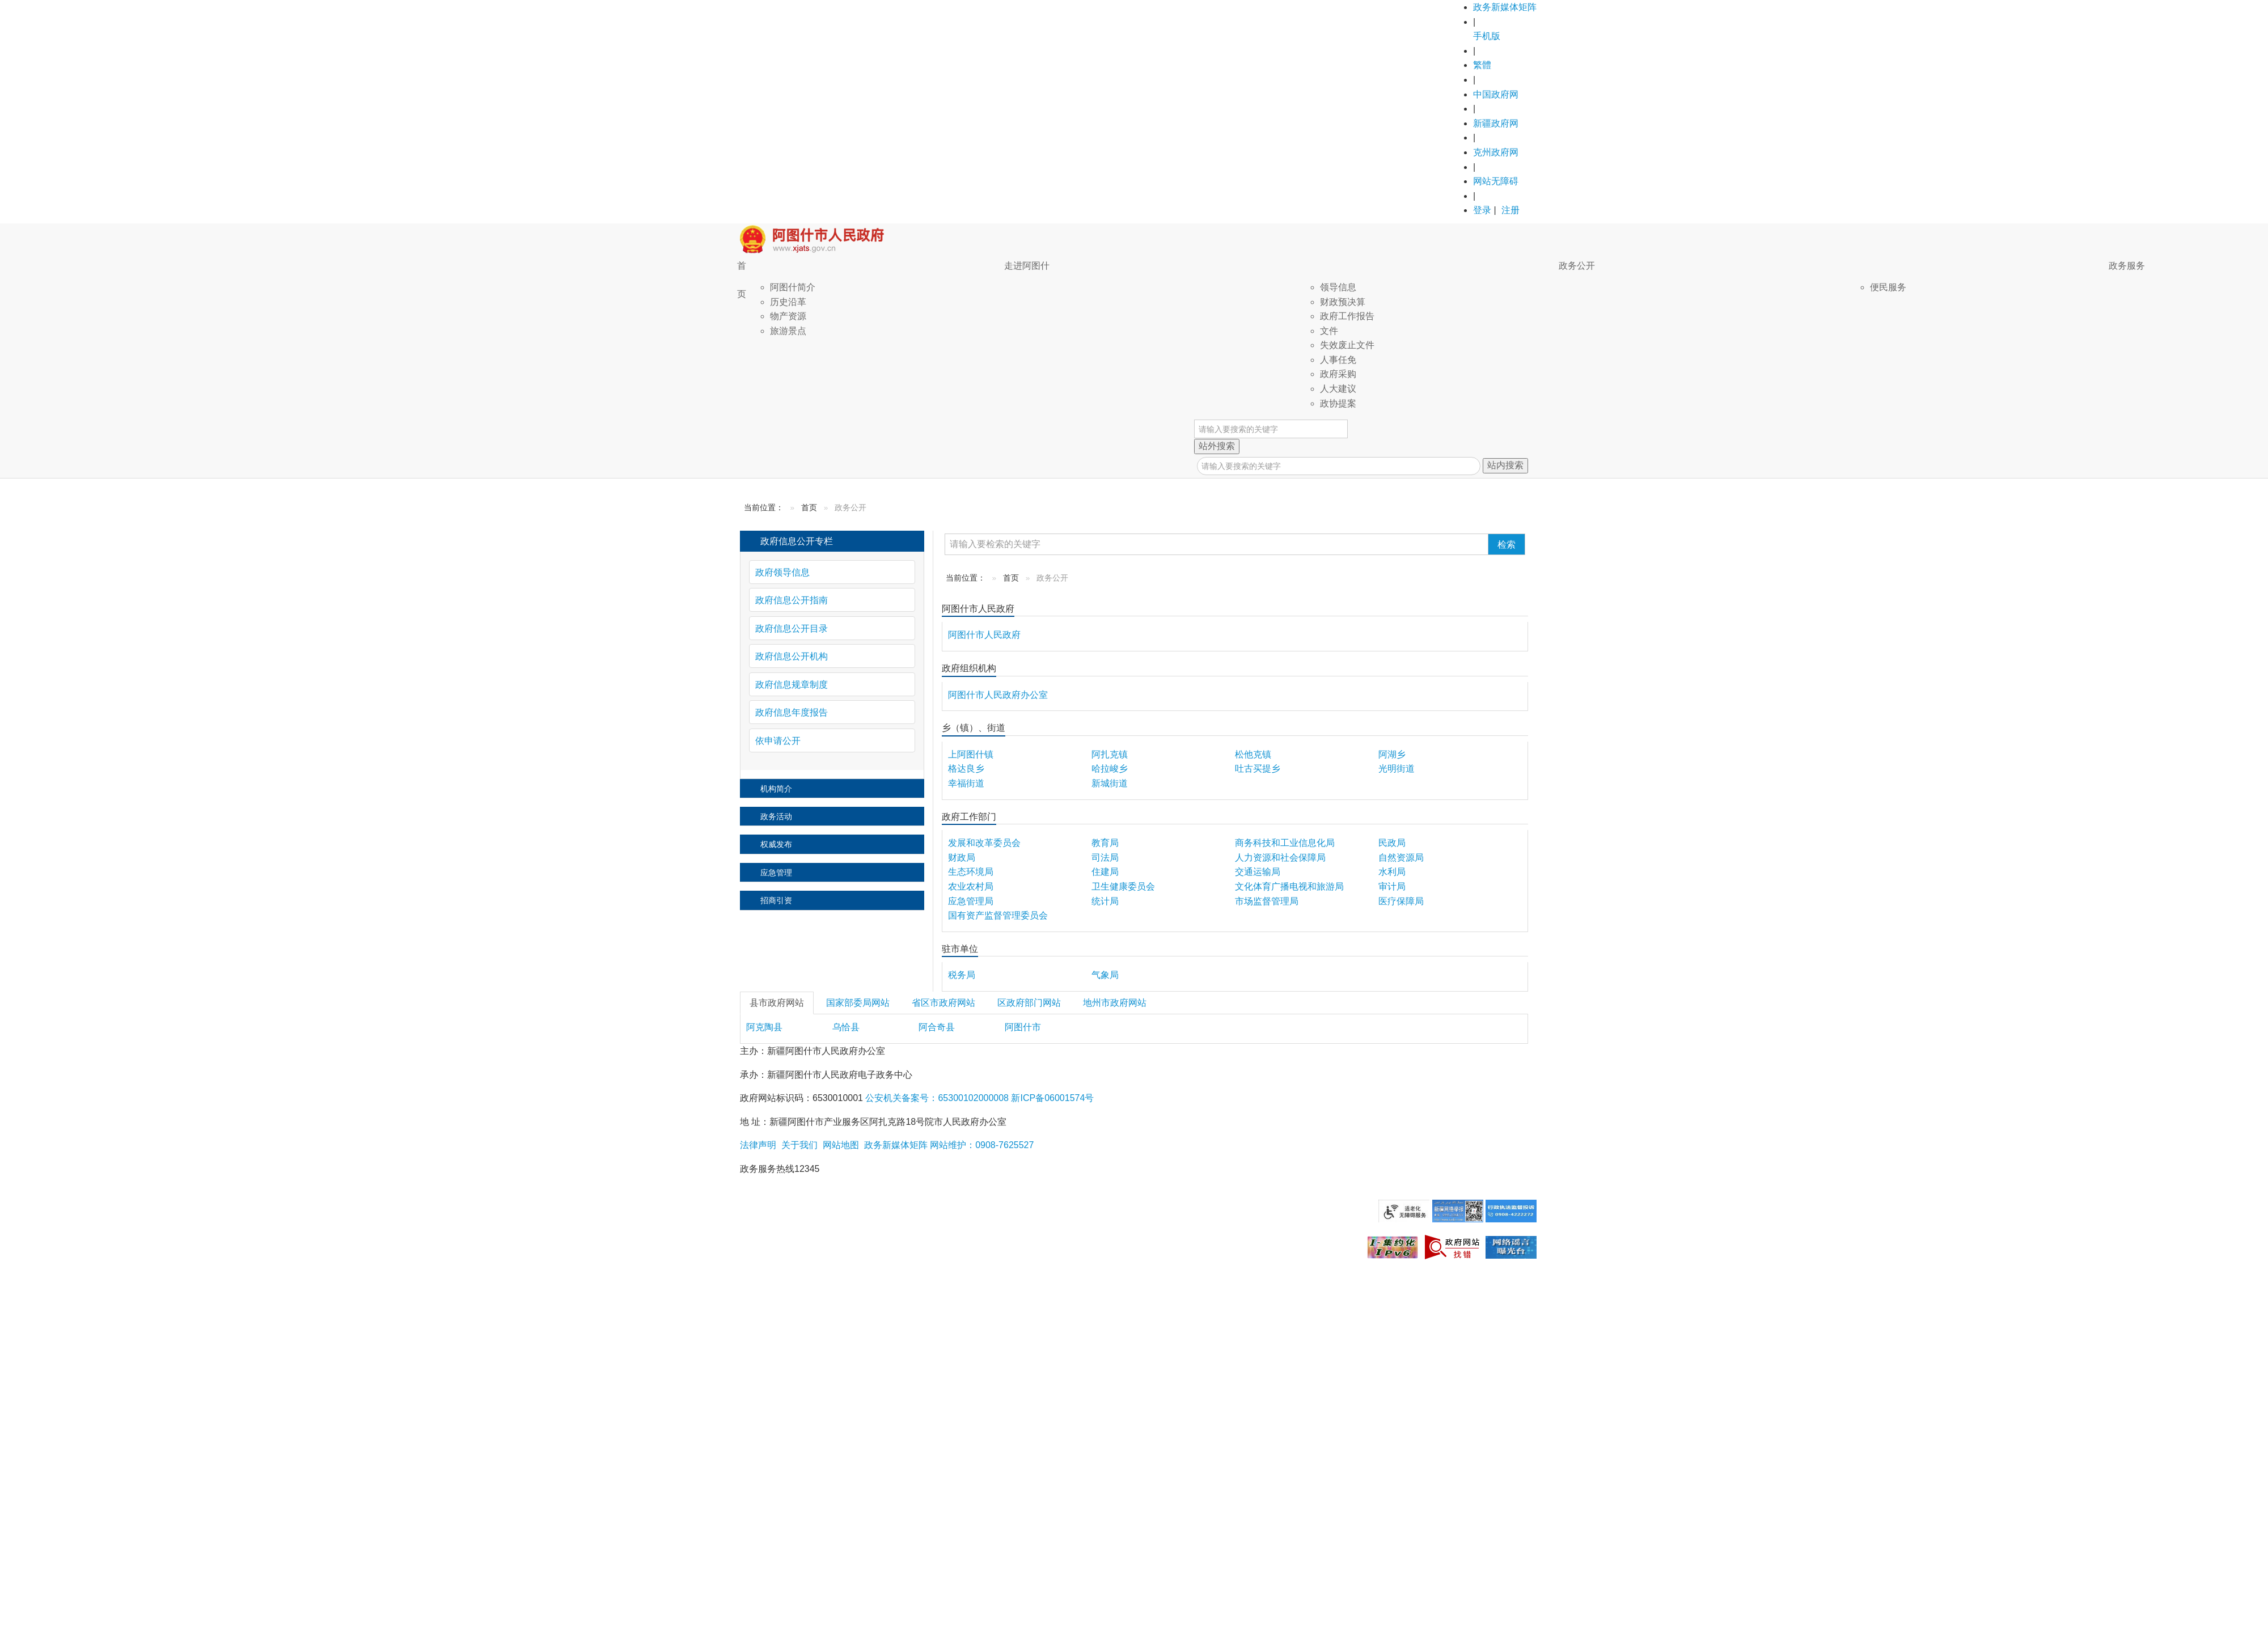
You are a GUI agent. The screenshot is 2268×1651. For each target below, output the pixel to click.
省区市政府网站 (943, 1002)
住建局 (1105, 872)
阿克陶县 (764, 1027)
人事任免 (1338, 360)
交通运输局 (1257, 872)
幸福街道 (966, 783)
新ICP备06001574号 (1051, 1098)
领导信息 (1338, 287)
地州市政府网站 (1114, 1002)
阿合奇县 (937, 1027)
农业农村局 (970, 886)
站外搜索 (1217, 446)
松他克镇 (1253, 754)
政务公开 (1577, 265)
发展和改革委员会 (984, 843)
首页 (741, 280)
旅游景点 (788, 331)
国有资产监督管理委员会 (998, 915)
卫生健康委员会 (1123, 886)
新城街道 (1109, 783)
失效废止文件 (1347, 345)
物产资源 (788, 316)
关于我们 (797, 1145)
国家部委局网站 (858, 1002)
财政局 (961, 857)
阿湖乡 (1392, 754)
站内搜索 (1505, 465)
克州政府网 (1495, 152)
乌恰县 (846, 1027)
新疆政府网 (1495, 123)
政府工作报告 (1347, 316)
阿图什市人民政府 (984, 635)
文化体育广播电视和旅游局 (1289, 886)
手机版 (1486, 36)
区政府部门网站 (1029, 1002)
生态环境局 (970, 872)
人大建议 (1338, 388)
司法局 (1105, 857)
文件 (1329, 331)
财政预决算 (1342, 302)
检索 (1506, 544)
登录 (1482, 210)
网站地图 (839, 1145)
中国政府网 (1495, 94)
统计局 (1105, 901)
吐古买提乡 (1257, 768)
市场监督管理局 (1266, 901)
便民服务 (1888, 287)
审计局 (1392, 886)
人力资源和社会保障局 (1280, 857)
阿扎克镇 (1109, 754)
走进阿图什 (1027, 265)
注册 (1510, 210)
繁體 (1482, 65)
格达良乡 (966, 768)
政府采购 (1338, 374)
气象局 (1105, 975)
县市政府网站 (777, 1002)
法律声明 (758, 1145)
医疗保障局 (1401, 901)
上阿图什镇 (970, 754)
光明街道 (1396, 768)
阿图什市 (1023, 1027)
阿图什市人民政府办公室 (998, 695)
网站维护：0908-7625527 (982, 1145)
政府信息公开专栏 (796, 541)
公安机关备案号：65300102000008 (937, 1098)
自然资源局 (1401, 857)
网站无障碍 (1495, 181)
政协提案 (1338, 403)
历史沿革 (788, 302)
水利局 (1392, 872)
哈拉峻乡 (1109, 768)
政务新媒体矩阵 (1505, 7)
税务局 (961, 975)
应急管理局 (970, 901)
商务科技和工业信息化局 (1285, 843)
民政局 (1392, 843)
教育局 (1105, 843)
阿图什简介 (792, 287)
